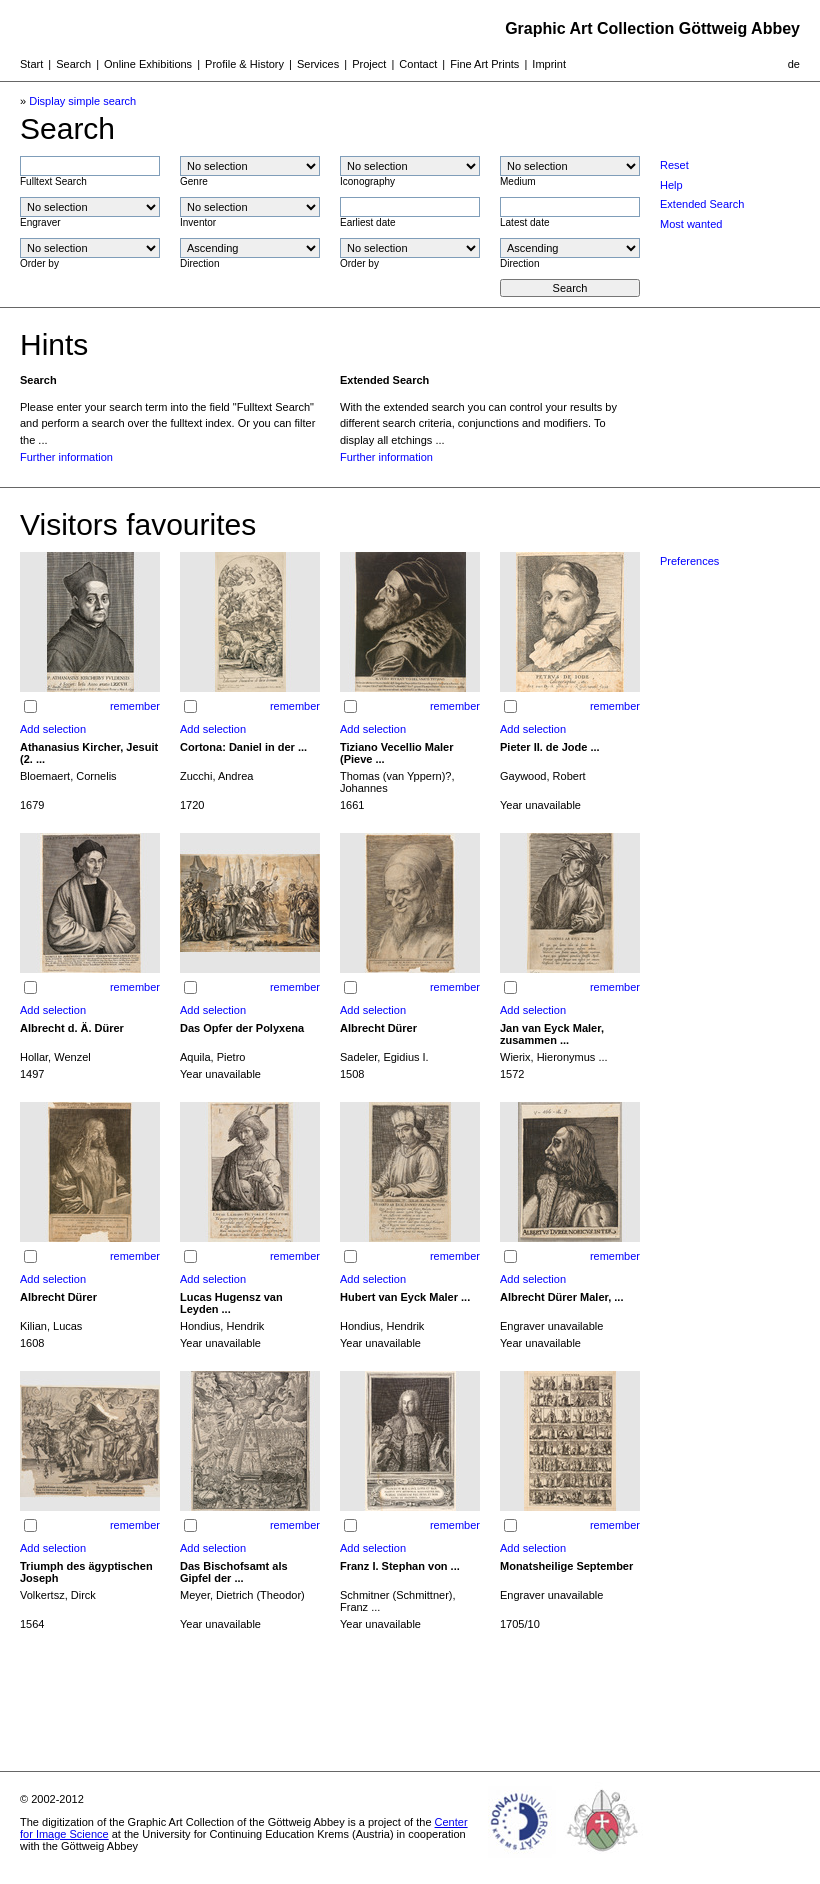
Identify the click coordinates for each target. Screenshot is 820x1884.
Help (671, 185)
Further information (66, 457)
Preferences (689, 561)
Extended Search (702, 204)
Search (73, 64)
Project (369, 64)
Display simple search (82, 101)
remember (135, 706)
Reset (674, 165)
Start (31, 64)
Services (318, 64)
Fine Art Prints (484, 64)
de (794, 64)
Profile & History (244, 64)
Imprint (549, 64)
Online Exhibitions (148, 64)
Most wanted (691, 224)
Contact (418, 64)
